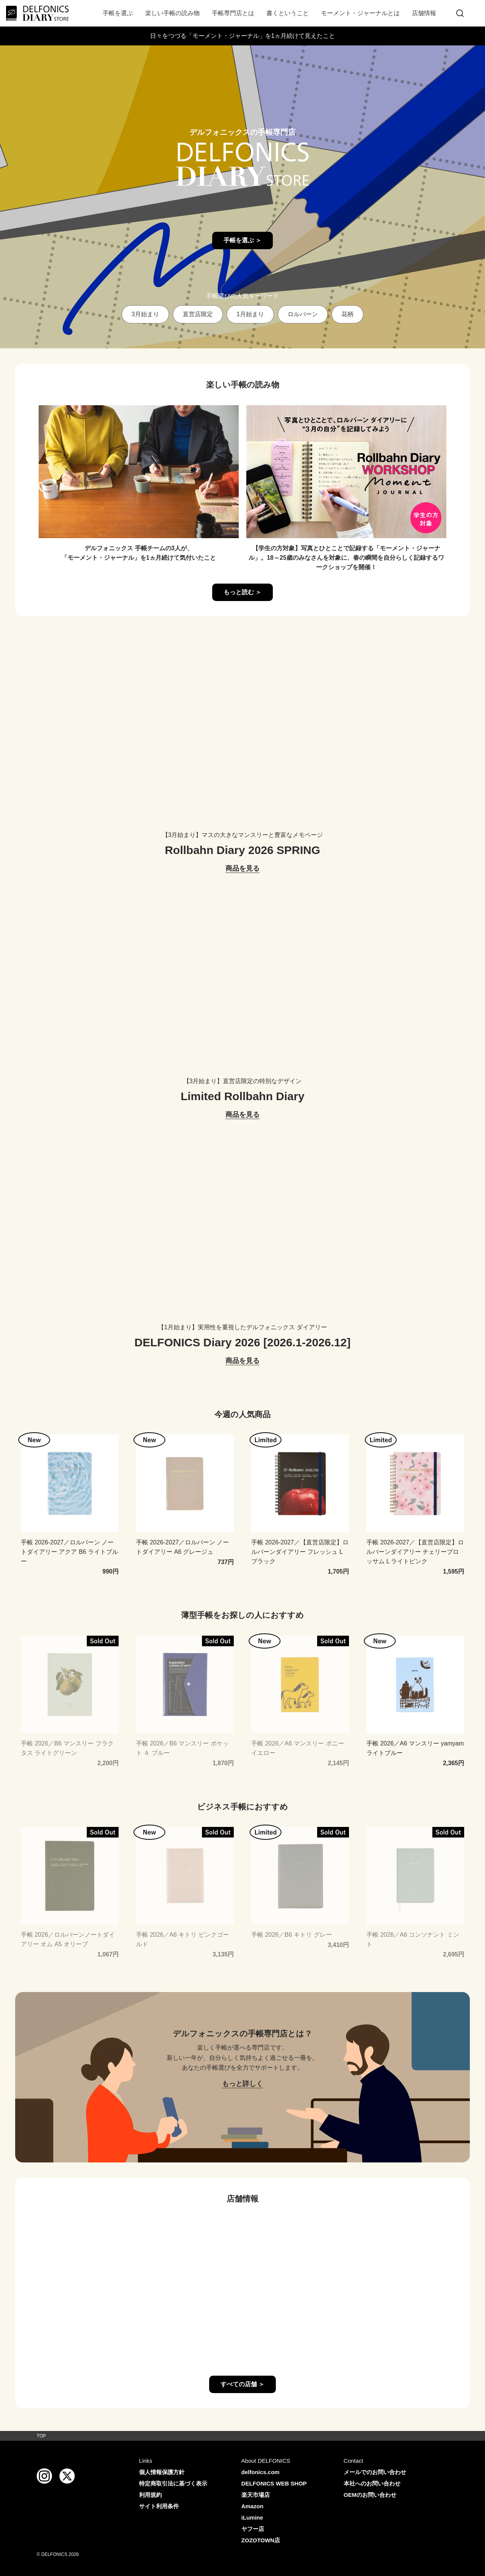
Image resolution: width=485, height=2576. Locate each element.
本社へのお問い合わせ (372, 2483)
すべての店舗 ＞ (242, 2384)
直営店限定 (198, 314)
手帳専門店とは (233, 13)
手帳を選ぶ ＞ (242, 240)
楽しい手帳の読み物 (172, 13)
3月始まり (145, 314)
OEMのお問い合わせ (370, 2495)
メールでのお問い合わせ (375, 2472)
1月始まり (250, 314)
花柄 (347, 314)
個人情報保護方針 (162, 2472)
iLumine (252, 2517)
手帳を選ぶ (118, 13)
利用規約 (150, 2495)
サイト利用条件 (159, 2506)
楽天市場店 (255, 2495)
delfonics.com (260, 2472)
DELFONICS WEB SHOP (274, 2483)
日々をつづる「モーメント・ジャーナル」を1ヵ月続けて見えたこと (242, 36)
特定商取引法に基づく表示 (173, 2483)
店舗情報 (424, 13)
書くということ (287, 13)
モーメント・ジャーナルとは (360, 13)
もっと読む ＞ (242, 592)
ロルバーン (303, 314)
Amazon (252, 2506)
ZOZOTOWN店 (260, 2540)
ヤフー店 (252, 2529)
